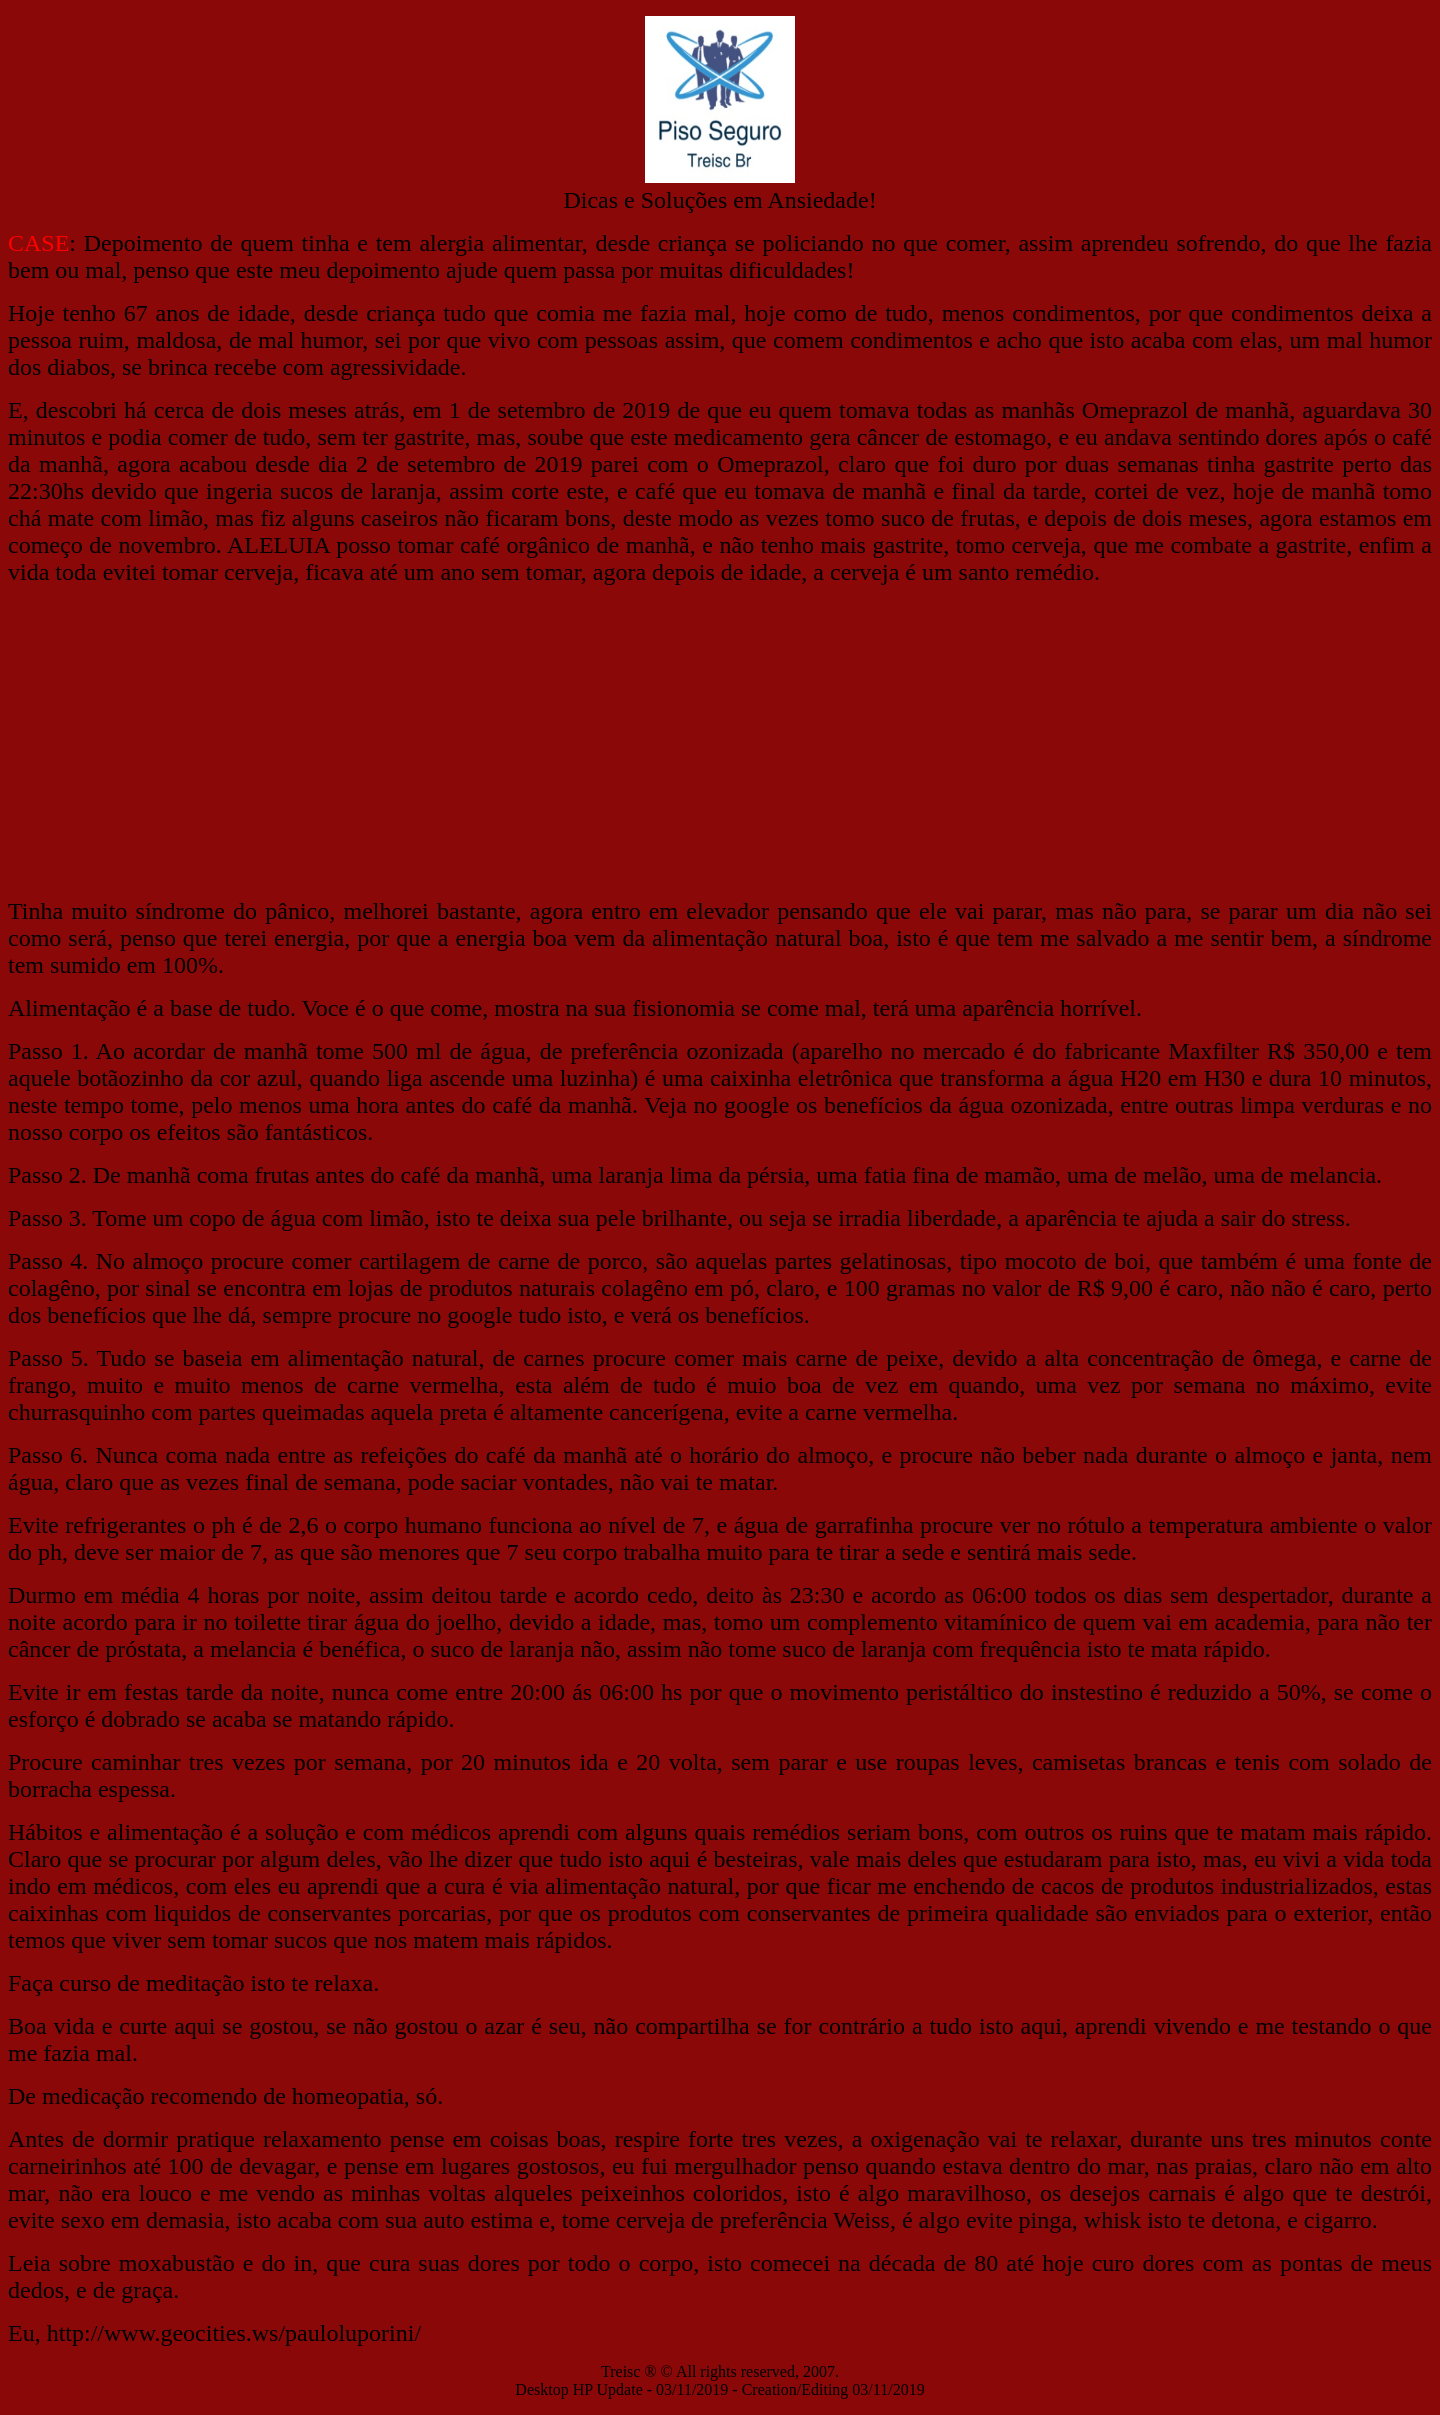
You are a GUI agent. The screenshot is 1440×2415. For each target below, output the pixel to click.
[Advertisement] (720, 742)
